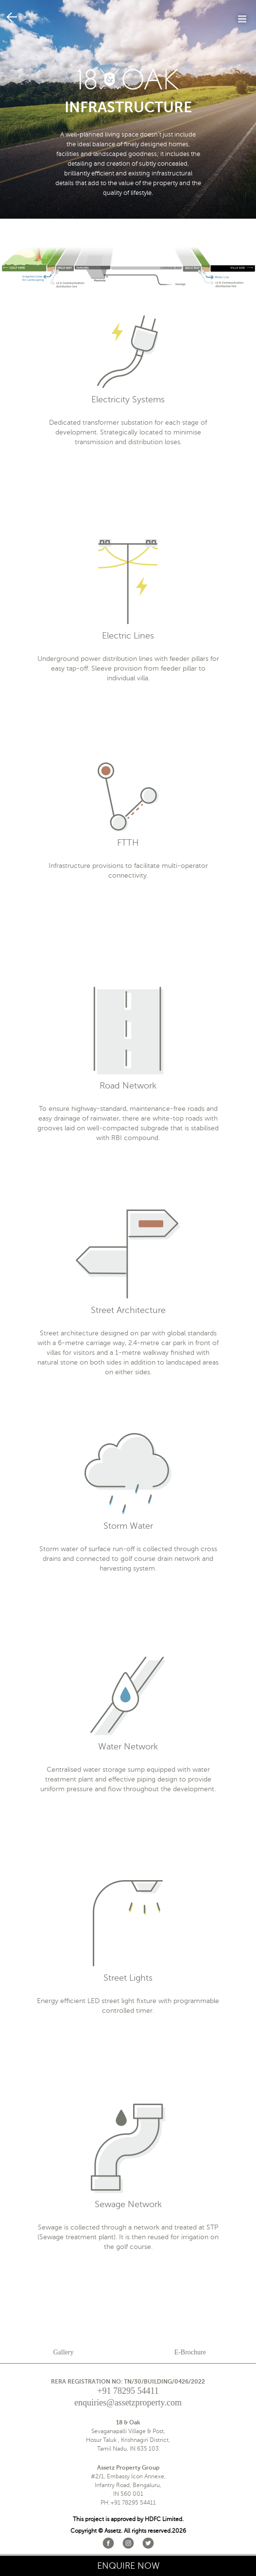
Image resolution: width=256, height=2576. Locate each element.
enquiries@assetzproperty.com (128, 2402)
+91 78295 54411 (127, 2391)
